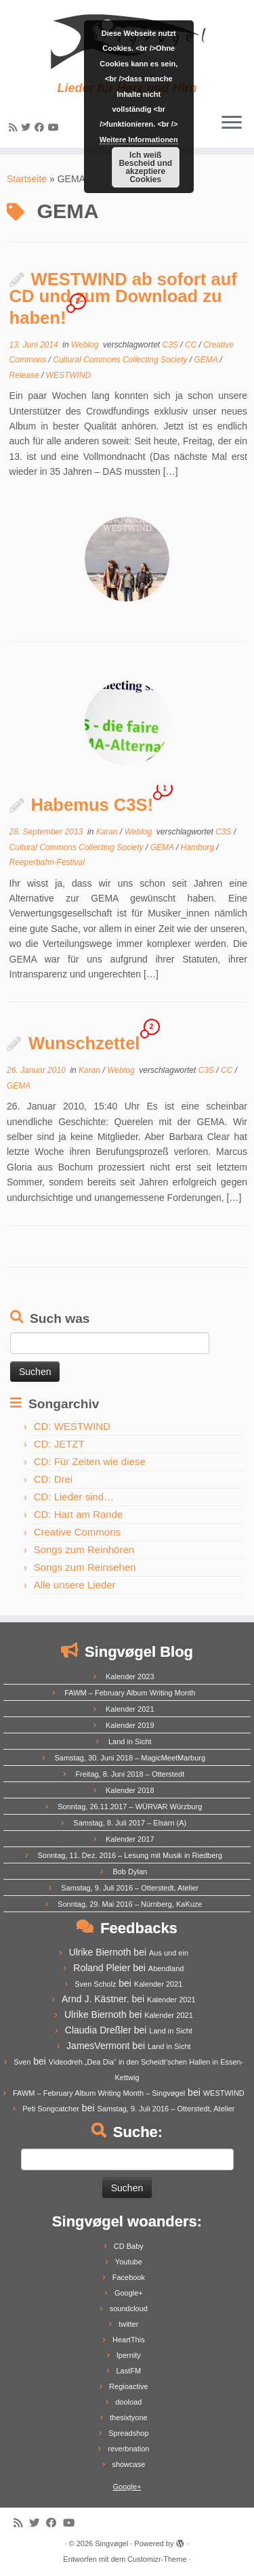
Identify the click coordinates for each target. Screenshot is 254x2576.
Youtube (128, 2262)
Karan (108, 832)
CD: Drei (53, 1479)
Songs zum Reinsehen (85, 1567)
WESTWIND (68, 375)
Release (25, 375)
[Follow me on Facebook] (41, 127)
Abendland (166, 1968)
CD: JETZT (59, 1444)
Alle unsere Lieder (75, 1584)
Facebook (128, 2277)
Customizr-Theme (156, 2559)
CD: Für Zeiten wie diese (90, 1461)
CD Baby (129, 2246)
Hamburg (199, 847)
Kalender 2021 (130, 1709)
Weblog (86, 345)
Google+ (128, 2293)
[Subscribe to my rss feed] (15, 127)
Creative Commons (77, 1532)
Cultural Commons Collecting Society (121, 359)
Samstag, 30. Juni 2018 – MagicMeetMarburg (130, 1758)
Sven (22, 2062)
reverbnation (128, 2449)
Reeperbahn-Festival (47, 862)
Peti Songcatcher (50, 2109)
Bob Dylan (129, 1871)
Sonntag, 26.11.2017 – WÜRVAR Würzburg (130, 1806)
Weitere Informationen (139, 139)
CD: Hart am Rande (78, 1514)
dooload (128, 2402)
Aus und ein (168, 1953)
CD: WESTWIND (72, 1426)
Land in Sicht (130, 1741)
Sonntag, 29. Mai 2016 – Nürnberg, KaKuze (130, 1904)
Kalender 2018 (130, 1790)
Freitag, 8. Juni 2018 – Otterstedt (129, 1774)
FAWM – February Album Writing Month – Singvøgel (99, 2093)
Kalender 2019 (130, 1725)
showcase (128, 2464)
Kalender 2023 (130, 1676)
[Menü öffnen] (231, 123)
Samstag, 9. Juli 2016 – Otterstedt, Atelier (129, 1888)
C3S (171, 345)
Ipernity (129, 2355)
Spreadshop (128, 2433)
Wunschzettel (84, 1043)
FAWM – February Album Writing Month (129, 1693)
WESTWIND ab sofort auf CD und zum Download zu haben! (123, 298)
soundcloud (129, 2308)
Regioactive (128, 2386)
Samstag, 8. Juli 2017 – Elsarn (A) (129, 1823)
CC (192, 345)
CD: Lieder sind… (74, 1496)
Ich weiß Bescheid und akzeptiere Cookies (145, 167)
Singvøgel (111, 2543)
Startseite (27, 178)
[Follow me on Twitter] (28, 127)
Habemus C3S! (92, 804)
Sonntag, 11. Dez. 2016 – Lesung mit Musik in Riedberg (129, 1855)
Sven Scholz (95, 1984)
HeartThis (128, 2340)
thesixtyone (129, 2417)
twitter (128, 2324)
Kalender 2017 (130, 1839)
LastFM (128, 2371)
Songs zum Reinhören (84, 1549)
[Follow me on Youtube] (55, 127)
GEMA (206, 359)
